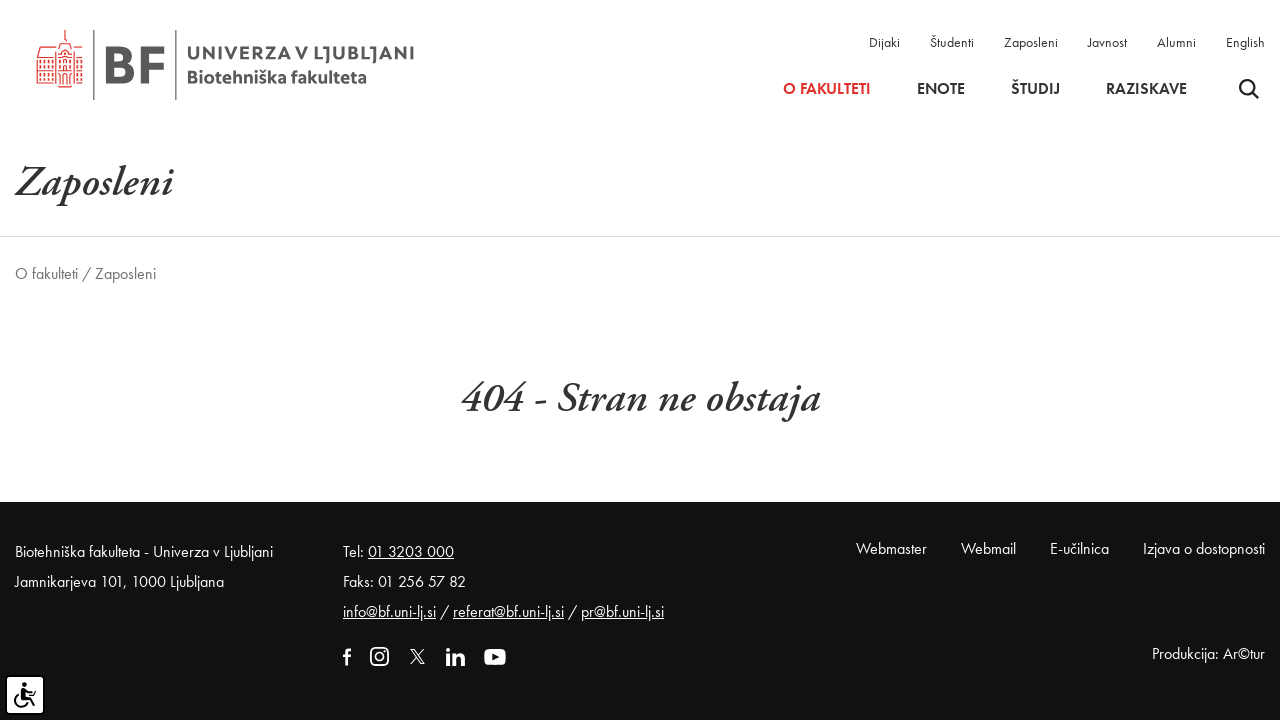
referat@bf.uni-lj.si (508, 611)
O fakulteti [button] (827, 89)
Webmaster (891, 548)
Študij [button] (1035, 89)
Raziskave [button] (1146, 89)
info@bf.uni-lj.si (389, 611)
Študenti (952, 42)
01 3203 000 (411, 551)
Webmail (988, 548)
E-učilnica (1079, 548)
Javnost (1107, 42)
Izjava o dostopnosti (1204, 548)
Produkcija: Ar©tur (1208, 653)
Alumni (1176, 42)
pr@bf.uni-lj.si (622, 611)
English (1245, 42)
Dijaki (884, 42)
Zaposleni (1031, 42)
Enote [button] (941, 89)
